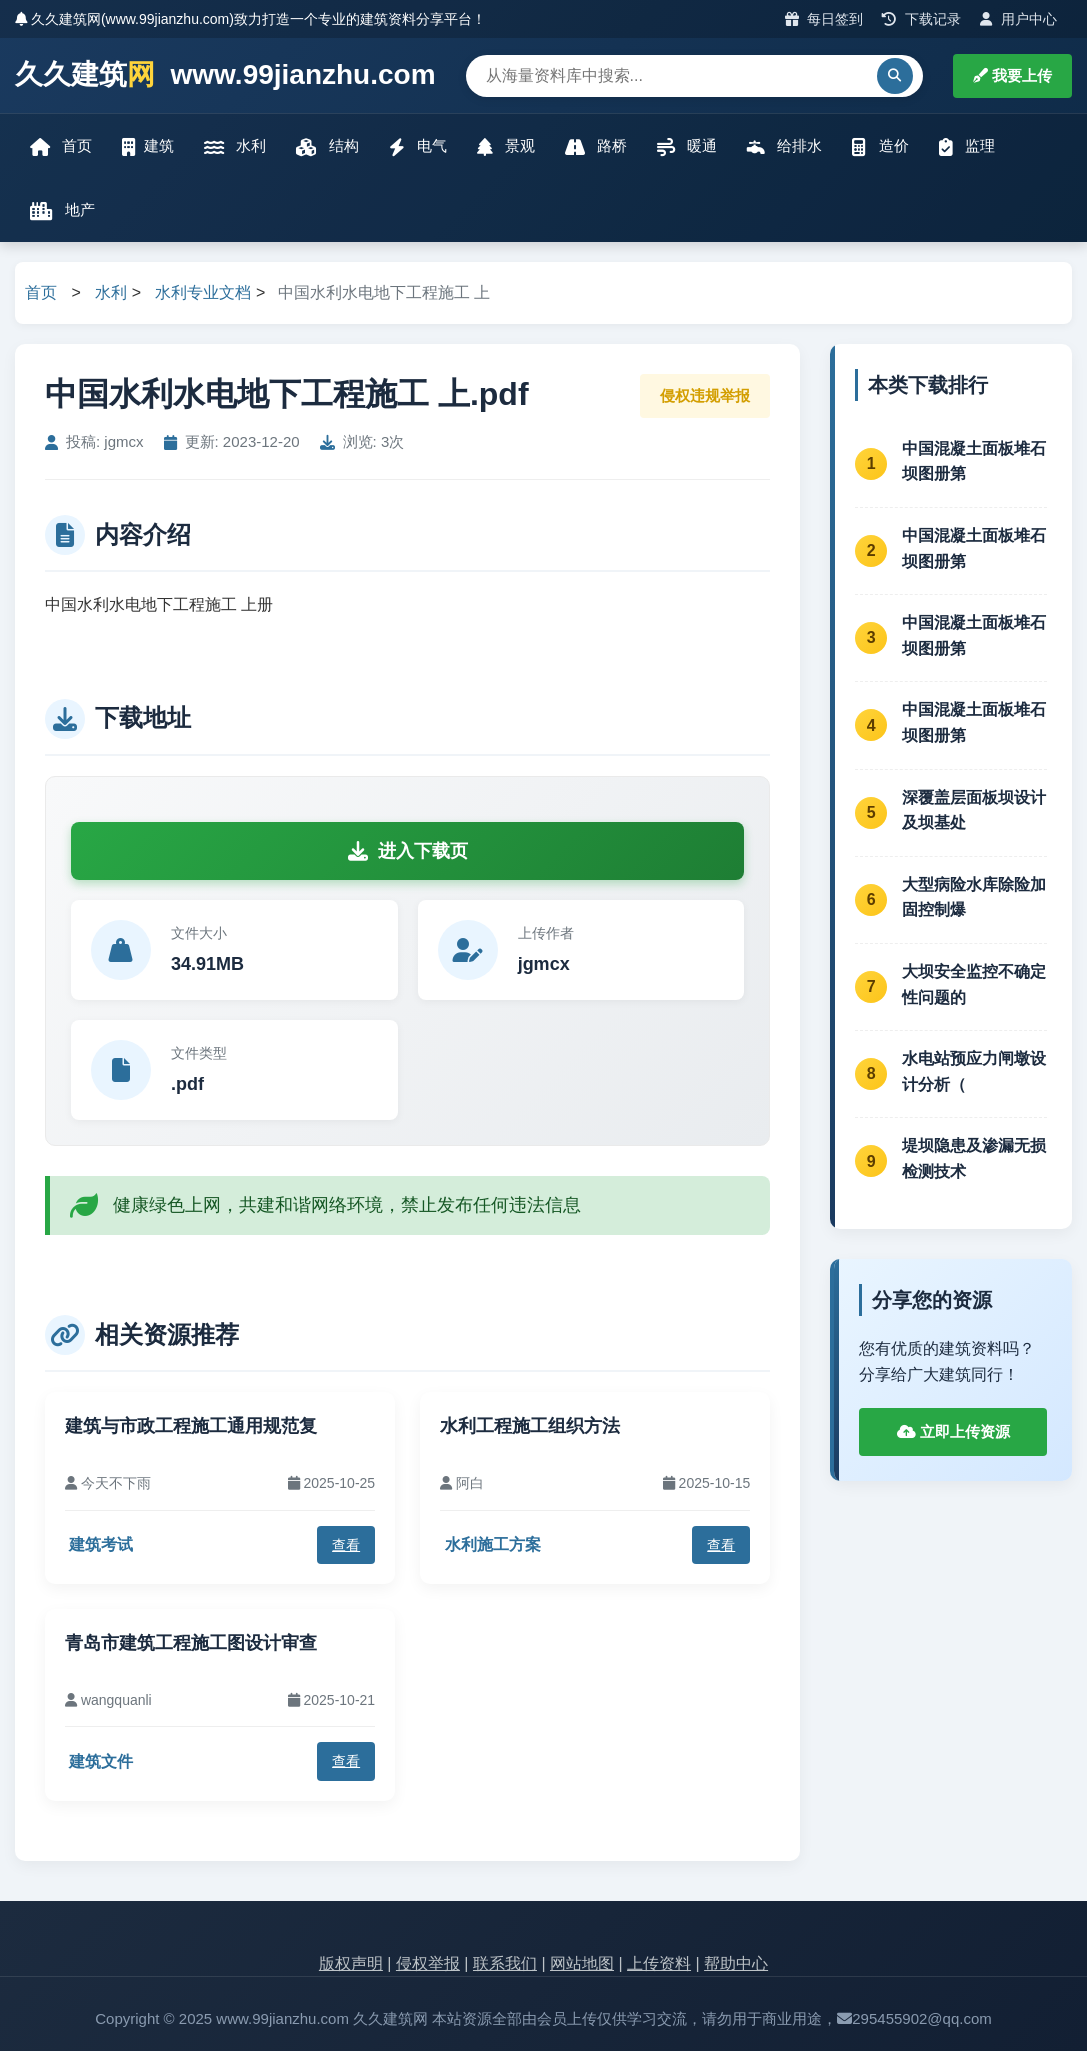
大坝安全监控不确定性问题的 (974, 984)
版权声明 (351, 1963)
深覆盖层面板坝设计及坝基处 (974, 810)
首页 (61, 146)
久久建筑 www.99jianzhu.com (225, 75)
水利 (235, 146)
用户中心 (1018, 19)
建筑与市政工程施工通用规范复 (191, 1426)
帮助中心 (736, 1963)
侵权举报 (428, 1963)
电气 (418, 146)
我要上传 (1012, 75)
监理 (967, 146)
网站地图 (582, 1963)
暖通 (687, 146)
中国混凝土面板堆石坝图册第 (974, 461)
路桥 (596, 146)
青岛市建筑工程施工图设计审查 (191, 1643)
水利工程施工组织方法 (530, 1426)
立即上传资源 (953, 1431)
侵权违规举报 (705, 395)
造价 (880, 146)
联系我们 (505, 1963)
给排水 (784, 146)
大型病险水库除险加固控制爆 (974, 897)
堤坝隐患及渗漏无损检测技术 (974, 1158)
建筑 (148, 146)
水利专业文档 (203, 292)
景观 (506, 146)
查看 (346, 1545)
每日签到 (824, 19)
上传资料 (659, 1963)
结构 (327, 146)
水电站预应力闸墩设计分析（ (974, 1071)
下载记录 (921, 19)
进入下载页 (408, 851)
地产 (62, 210)
